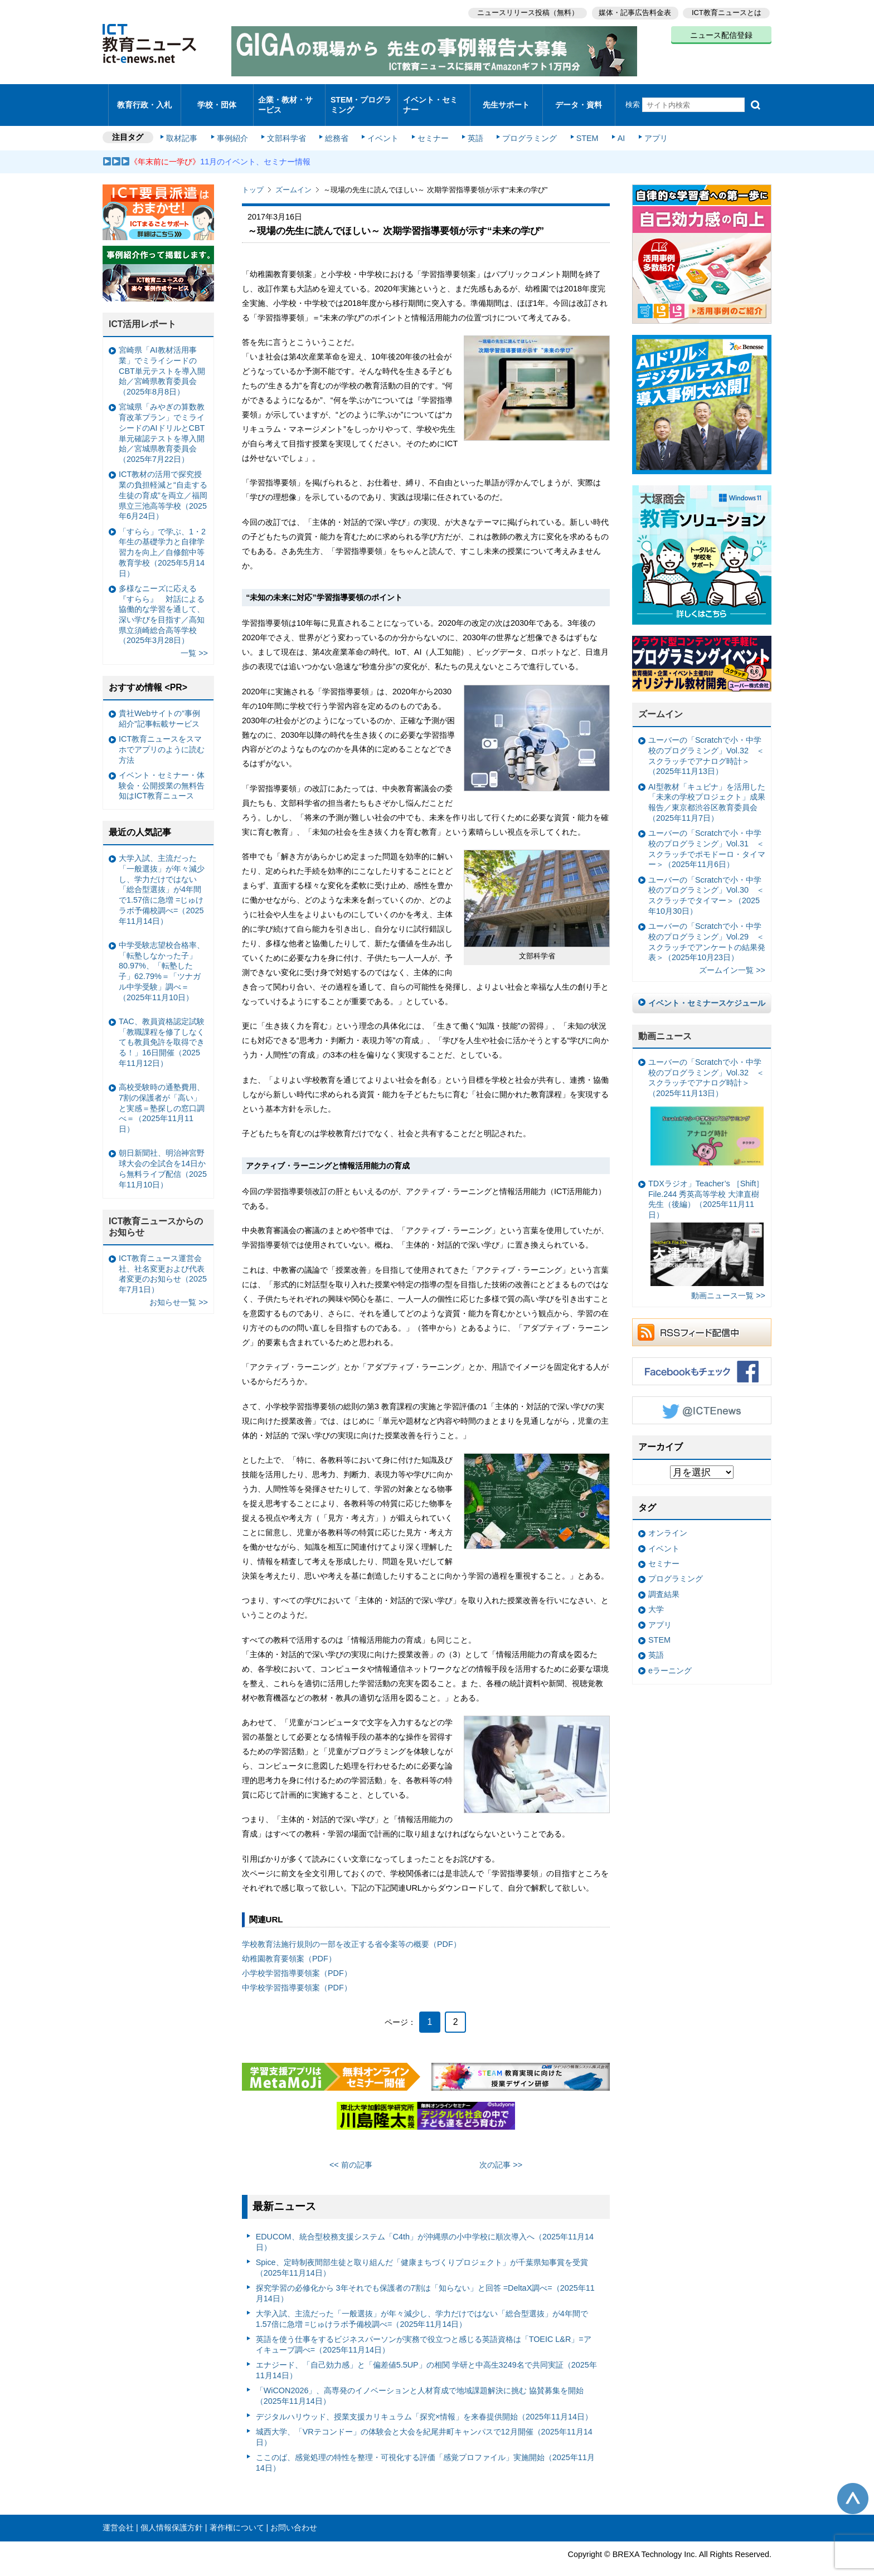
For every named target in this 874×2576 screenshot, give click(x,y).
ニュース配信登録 (721, 33)
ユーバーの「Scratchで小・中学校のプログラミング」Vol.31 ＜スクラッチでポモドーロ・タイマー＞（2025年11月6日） (706, 834)
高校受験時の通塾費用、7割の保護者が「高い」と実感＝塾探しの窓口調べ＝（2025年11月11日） (162, 1093)
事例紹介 (235, 123)
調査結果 (663, 1579)
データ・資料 (578, 97)
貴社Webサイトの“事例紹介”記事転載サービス (159, 703)
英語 (471, 123)
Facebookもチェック (701, 1356)
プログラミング (524, 123)
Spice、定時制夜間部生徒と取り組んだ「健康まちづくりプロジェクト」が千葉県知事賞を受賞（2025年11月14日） (422, 2252)
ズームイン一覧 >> (732, 955)
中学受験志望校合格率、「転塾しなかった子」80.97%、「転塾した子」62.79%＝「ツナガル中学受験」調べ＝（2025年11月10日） (162, 956)
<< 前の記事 (350, 2149)
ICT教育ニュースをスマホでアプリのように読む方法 (162, 734)
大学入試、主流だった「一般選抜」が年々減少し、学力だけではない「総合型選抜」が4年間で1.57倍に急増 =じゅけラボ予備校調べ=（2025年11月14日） (422, 2304)
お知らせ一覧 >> (178, 1287)
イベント (381, 123)
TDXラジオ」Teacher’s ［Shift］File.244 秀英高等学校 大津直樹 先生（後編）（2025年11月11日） (706, 1217)
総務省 (336, 123)
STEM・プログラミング (361, 97)
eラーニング (670, 1655)
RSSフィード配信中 (701, 1317)
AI (612, 123)
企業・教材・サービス (286, 97)
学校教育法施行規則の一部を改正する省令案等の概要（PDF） (351, 1929)
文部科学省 (287, 123)
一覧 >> (194, 638)
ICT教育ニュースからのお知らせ (156, 1212)
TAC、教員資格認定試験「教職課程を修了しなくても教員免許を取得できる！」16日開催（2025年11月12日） (162, 1027)
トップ (253, 175)
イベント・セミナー (430, 97)
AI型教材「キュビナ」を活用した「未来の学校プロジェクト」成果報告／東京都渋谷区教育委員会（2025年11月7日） (706, 787)
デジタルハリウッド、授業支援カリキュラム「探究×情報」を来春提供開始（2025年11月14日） (424, 2401)
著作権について (237, 2513)
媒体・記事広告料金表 (633, 11)
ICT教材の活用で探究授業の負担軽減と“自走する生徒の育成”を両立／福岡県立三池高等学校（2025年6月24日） (163, 480)
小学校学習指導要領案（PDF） (297, 1958)
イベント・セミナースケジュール (706, 988)
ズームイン (293, 175)
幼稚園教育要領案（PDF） (289, 1944)
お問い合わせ (293, 2513)
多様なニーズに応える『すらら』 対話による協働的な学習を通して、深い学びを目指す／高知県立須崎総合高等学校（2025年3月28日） (162, 599)
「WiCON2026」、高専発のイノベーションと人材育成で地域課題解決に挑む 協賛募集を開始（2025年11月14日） (420, 2381)
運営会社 (118, 2513)
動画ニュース (665, 1021)
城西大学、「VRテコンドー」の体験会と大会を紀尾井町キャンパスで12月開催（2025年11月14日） (424, 2422)
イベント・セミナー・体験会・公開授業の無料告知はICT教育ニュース (162, 770)
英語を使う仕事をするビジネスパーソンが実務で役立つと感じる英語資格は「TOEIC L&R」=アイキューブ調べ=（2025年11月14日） (423, 2330)
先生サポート (506, 97)
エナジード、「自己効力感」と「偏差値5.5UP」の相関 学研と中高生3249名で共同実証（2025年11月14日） (426, 2355)
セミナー (430, 123)
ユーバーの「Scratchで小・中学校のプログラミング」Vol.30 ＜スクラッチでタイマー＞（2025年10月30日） (706, 880)
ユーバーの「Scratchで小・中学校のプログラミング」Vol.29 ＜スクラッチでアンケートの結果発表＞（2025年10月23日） (706, 927)
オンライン (667, 1518)
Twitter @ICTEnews (701, 1395)
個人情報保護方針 (171, 2513)
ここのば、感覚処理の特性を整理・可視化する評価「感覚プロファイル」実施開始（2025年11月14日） (425, 2447)
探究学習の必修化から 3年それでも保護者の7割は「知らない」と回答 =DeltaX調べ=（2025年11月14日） (425, 2278)
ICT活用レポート (143, 309)
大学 (656, 1594)
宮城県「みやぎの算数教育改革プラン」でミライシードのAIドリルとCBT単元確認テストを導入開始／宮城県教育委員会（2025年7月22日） (162, 418)
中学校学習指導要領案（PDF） (297, 1973)
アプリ (646, 123)
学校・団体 (217, 97)
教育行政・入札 (144, 97)
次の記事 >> (500, 2149)
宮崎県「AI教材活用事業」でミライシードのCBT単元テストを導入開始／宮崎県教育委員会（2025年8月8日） (162, 356)
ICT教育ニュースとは (726, 11)
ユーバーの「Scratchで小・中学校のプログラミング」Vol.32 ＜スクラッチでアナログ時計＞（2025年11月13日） (706, 741)
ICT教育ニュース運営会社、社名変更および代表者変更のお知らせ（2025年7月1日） (163, 1259)
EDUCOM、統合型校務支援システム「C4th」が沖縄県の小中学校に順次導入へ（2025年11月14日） (425, 2227)
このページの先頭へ (852, 2483)
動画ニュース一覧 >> (728, 1281)
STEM (580, 123)
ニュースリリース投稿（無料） (524, 11)
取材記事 (186, 123)
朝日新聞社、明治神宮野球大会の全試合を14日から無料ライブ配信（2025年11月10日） (163, 1154)
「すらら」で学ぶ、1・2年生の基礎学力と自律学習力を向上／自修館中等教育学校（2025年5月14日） (162, 537)
